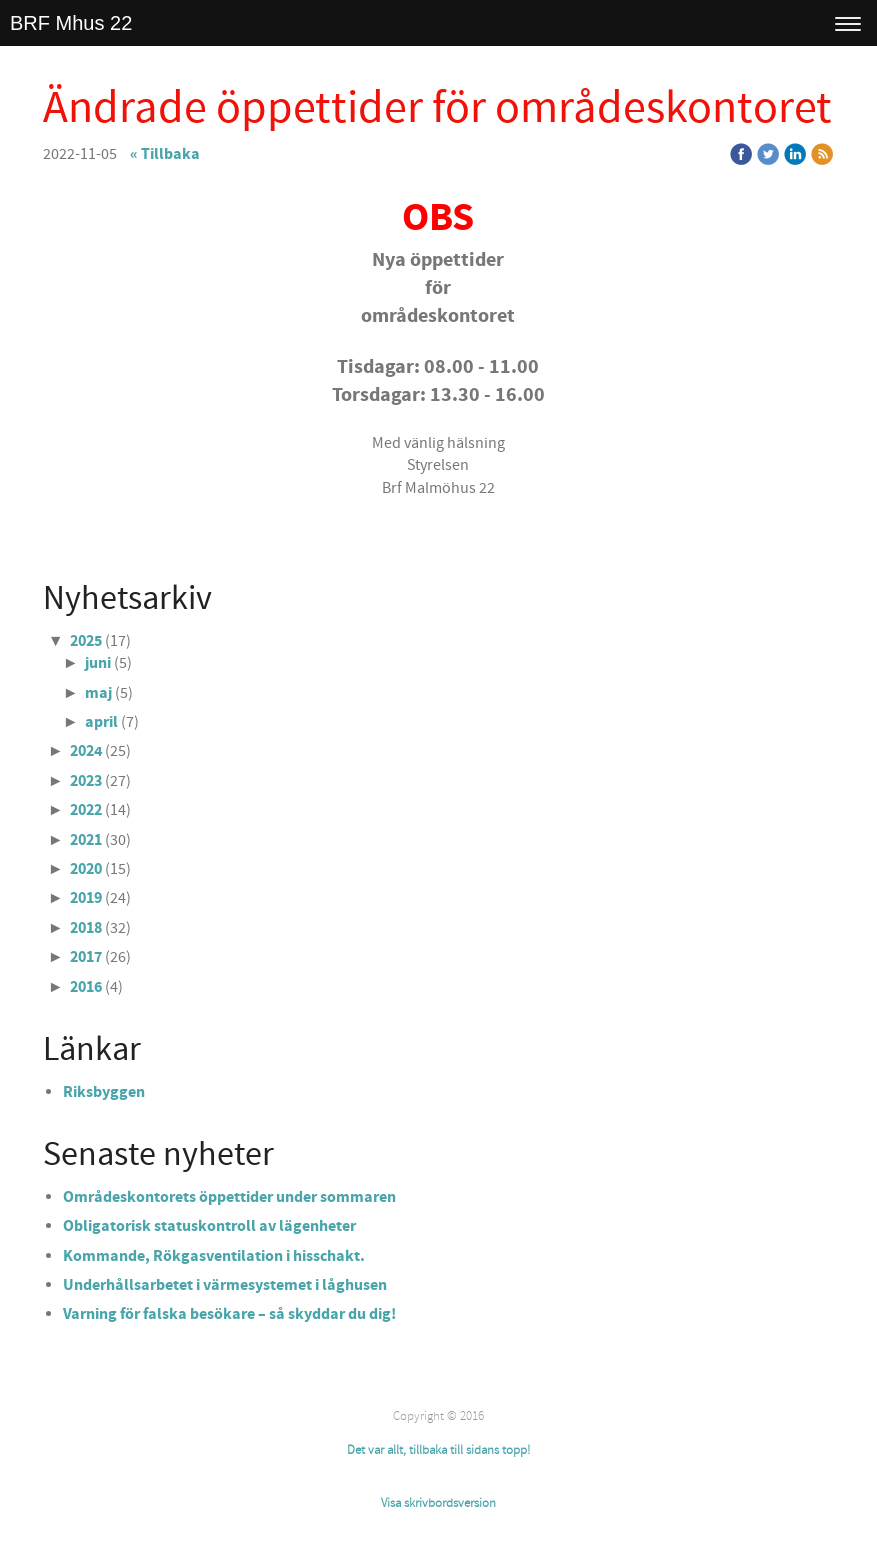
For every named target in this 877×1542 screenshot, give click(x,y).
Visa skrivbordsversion (438, 1503)
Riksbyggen (104, 1092)
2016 (86, 987)
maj (98, 693)
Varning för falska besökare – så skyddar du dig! (229, 1314)
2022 (86, 810)
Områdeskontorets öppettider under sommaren (229, 1197)
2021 (86, 840)
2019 (86, 898)
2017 (86, 957)
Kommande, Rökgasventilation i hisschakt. (214, 1256)
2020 (86, 869)
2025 (86, 641)
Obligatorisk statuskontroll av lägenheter (209, 1226)
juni (98, 663)
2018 (86, 928)
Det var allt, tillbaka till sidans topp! (438, 1450)
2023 (86, 781)
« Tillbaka (165, 154)
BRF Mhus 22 (71, 23)
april (101, 722)
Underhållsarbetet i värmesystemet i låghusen (225, 1285)
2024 (86, 751)
